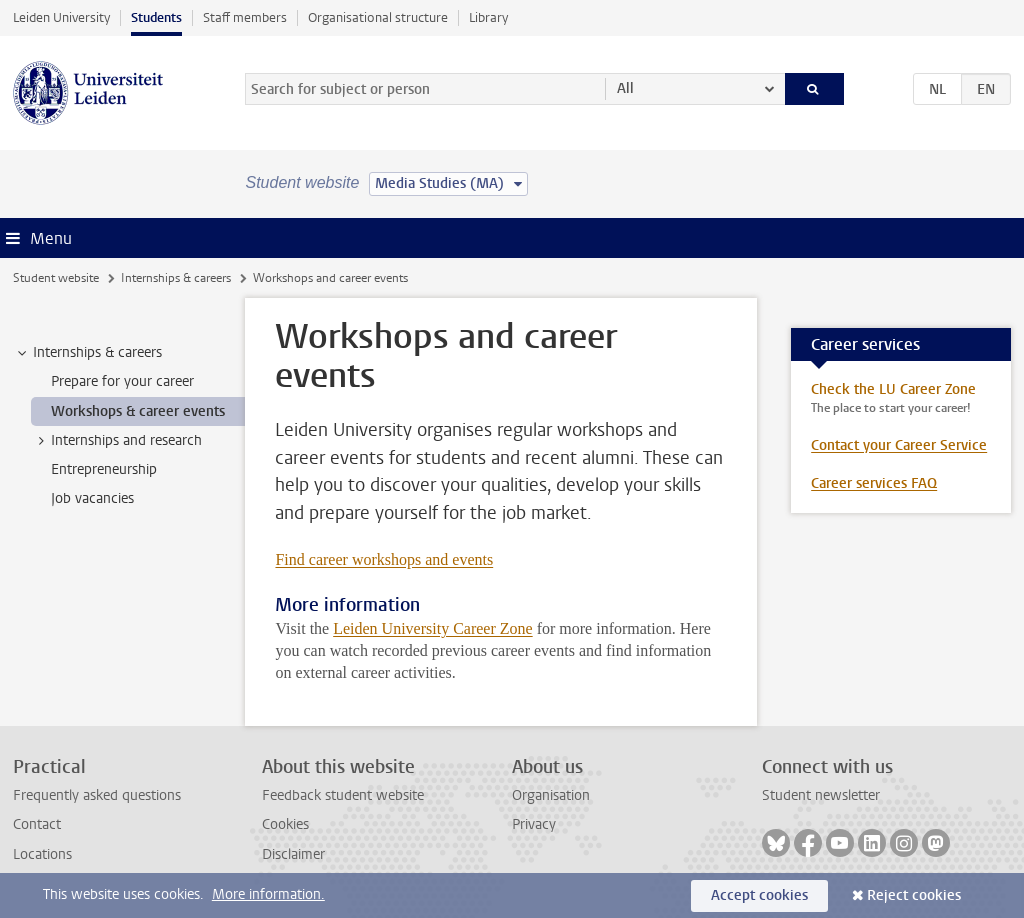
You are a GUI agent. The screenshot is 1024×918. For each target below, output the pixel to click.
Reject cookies (914, 895)
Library (488, 17)
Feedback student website (343, 795)
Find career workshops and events (384, 559)
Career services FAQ (874, 483)
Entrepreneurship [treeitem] (104, 469)
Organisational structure (378, 17)
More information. (268, 894)
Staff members (245, 17)
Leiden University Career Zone (432, 628)
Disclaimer (293, 854)
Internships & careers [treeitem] (88, 353)
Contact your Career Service (899, 445)
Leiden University (61, 17)
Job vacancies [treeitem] (92, 498)
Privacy (534, 824)
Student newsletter (821, 795)
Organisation (551, 795)
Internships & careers (176, 278)
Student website (56, 278)
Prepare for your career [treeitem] (122, 381)
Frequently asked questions (97, 795)
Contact (37, 824)
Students (156, 17)
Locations (42, 854)
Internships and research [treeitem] (117, 441)
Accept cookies (759, 895)
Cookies (285, 824)
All (625, 88)
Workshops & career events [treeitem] (138, 411)
